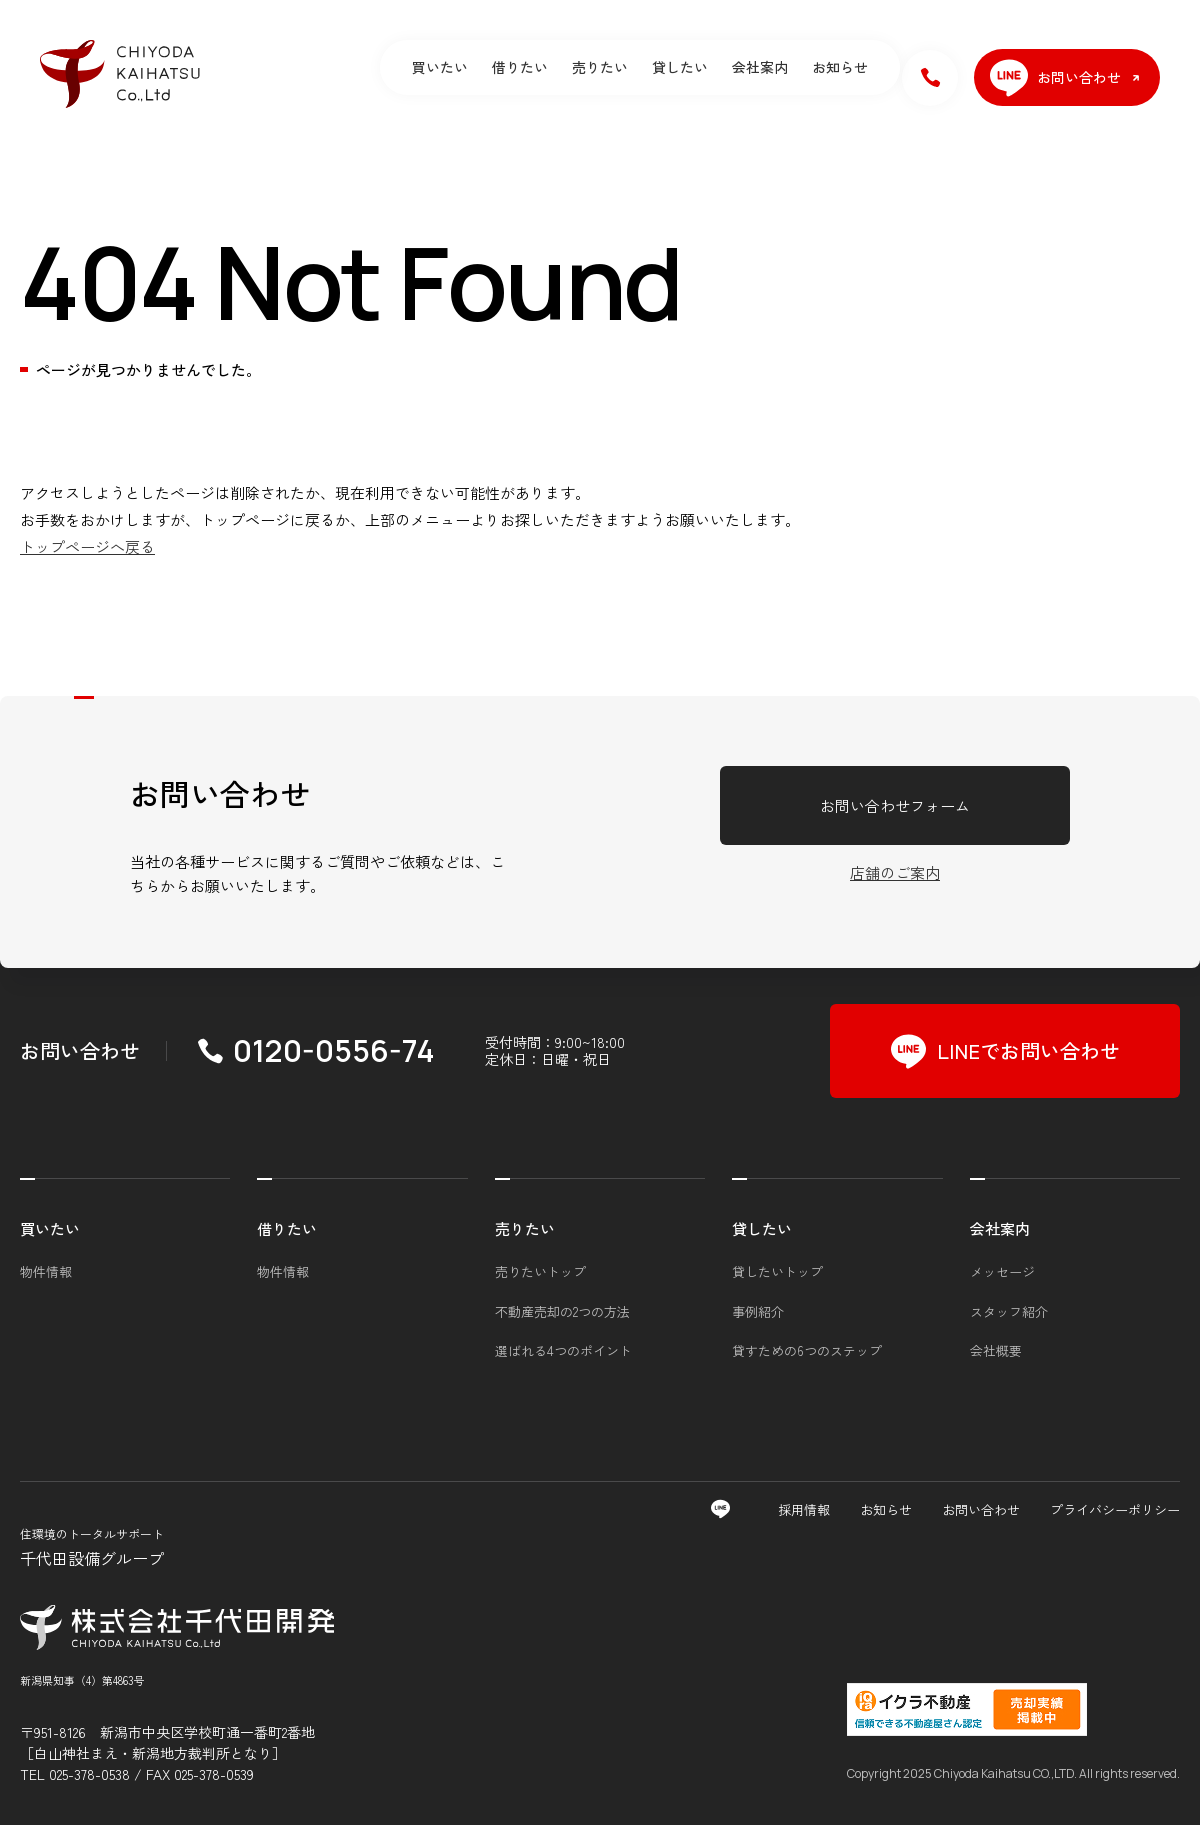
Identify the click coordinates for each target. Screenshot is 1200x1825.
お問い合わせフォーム (895, 805)
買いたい (440, 67)
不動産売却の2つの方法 (562, 1311)
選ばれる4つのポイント (563, 1350)
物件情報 (46, 1271)
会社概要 (996, 1350)
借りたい (520, 67)
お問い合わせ (981, 1509)
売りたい (600, 67)
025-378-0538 (89, 1774)
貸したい (680, 67)
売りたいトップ (540, 1271)
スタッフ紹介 (1009, 1311)
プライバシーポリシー (1115, 1509)
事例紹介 (758, 1311)
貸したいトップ (777, 1271)
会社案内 (760, 67)
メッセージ (1002, 1271)
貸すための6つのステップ (807, 1350)
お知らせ (840, 67)
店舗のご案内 (895, 872)
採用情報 (804, 1509)
